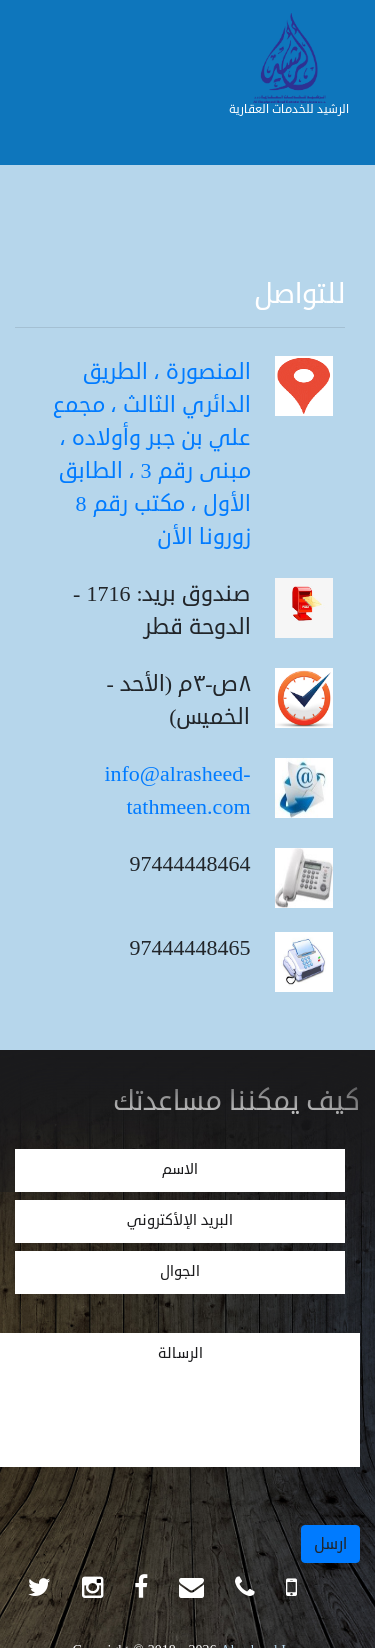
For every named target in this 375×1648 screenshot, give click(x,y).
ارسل (330, 1544)
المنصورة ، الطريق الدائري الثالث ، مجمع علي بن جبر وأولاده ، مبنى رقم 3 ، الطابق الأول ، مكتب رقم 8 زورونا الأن (152, 454)
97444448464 (190, 864)
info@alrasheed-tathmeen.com (177, 790)
